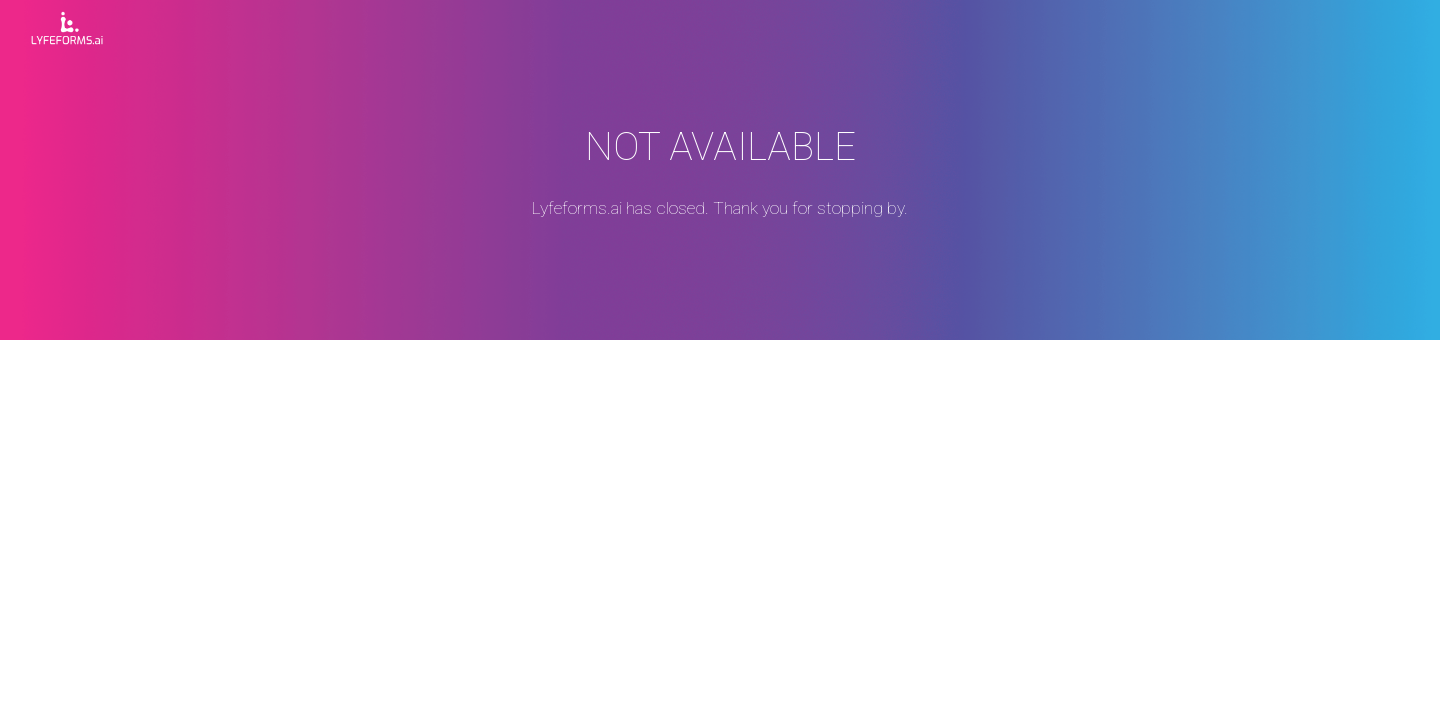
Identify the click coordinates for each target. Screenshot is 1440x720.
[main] (720, 170)
